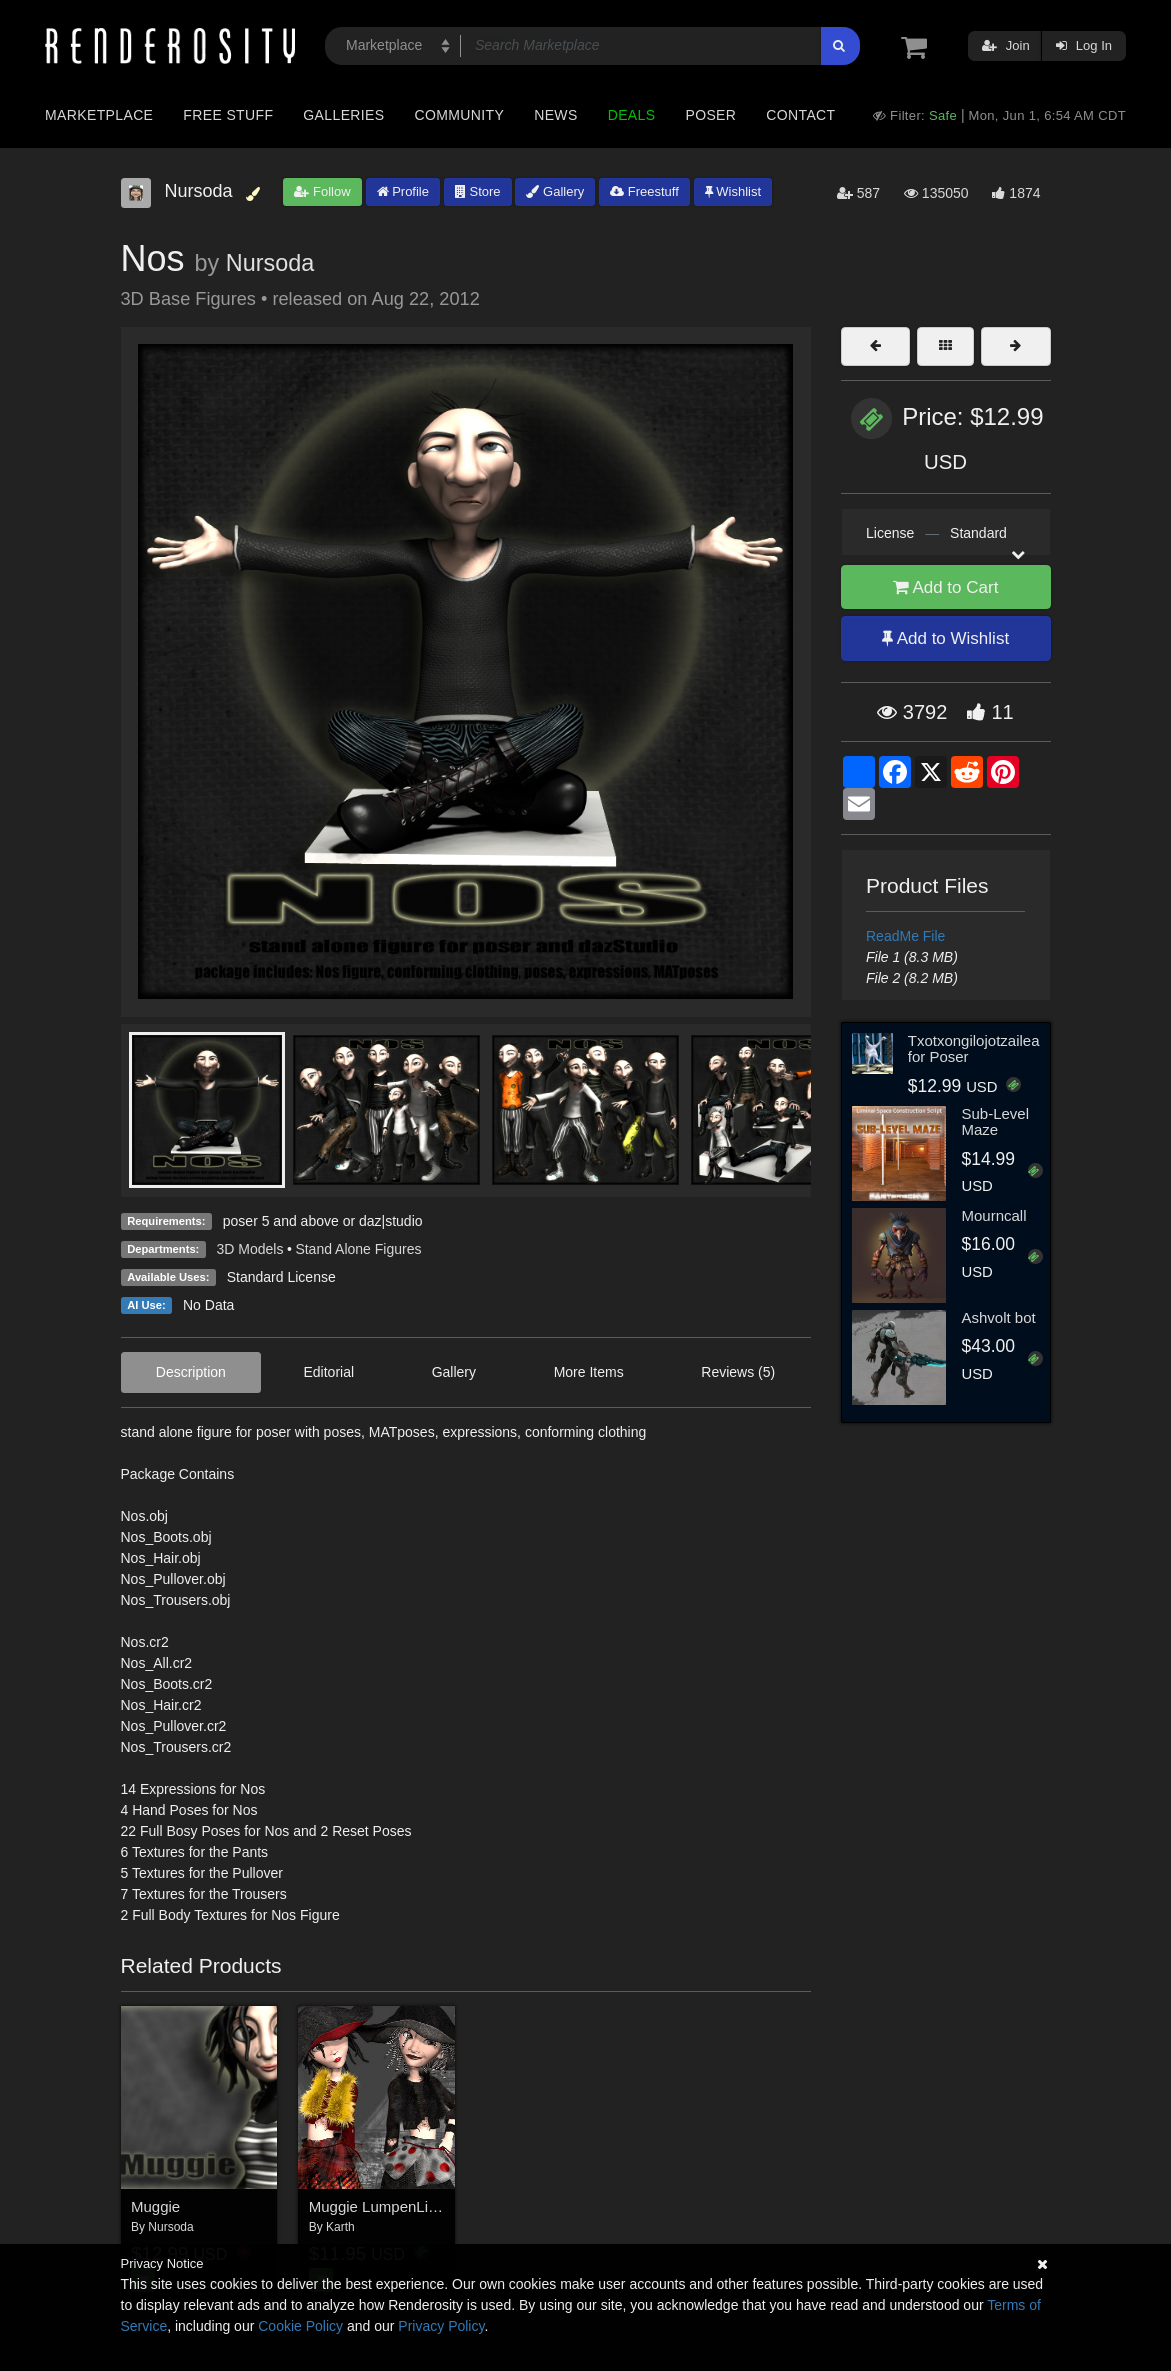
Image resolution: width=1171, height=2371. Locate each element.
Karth (340, 2227)
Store (478, 191)
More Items (589, 1372)
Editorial (328, 1372)
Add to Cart (946, 587)
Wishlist (733, 191)
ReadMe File (905, 936)
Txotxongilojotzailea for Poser (974, 1049)
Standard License (281, 1277)
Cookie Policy (300, 2326)
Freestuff (644, 191)
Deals (632, 115)
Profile (403, 191)
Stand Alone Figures (358, 1249)
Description (191, 1372)
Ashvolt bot (998, 1317)
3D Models (250, 1249)
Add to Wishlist (945, 638)
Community (460, 115)
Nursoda (270, 263)
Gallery (555, 191)
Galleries (343, 115)
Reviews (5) (738, 1372)
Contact (800, 115)
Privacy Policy (441, 2326)
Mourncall (993, 1215)
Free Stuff (228, 115)
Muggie (155, 2206)
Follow (322, 191)
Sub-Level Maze (995, 1122)
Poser (710, 115)
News (555, 115)
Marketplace (99, 115)
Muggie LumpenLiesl (378, 2206)
